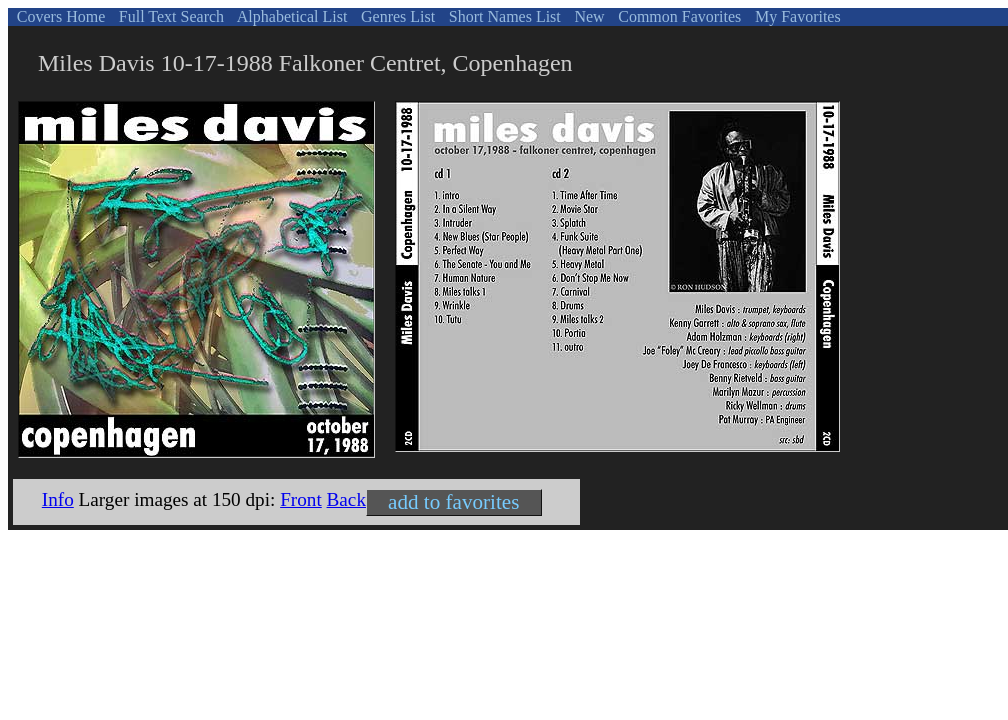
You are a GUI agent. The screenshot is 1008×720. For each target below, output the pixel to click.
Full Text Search (169, 16)
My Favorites (796, 16)
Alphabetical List (291, 16)
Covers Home (59, 16)
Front (301, 499)
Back (346, 499)
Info (58, 499)
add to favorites (453, 502)
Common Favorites (677, 16)
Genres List (396, 16)
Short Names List (503, 16)
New (587, 16)
